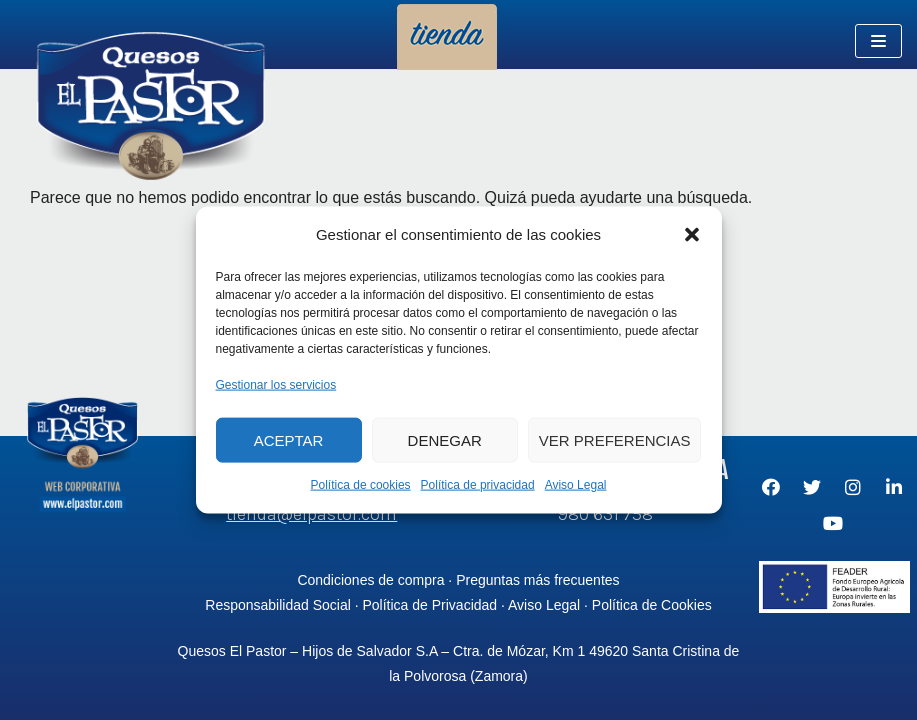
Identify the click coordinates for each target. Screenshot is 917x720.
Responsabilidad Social (278, 605)
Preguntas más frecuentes (537, 580)
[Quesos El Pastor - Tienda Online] (150, 109)
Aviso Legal (576, 485)
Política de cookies (361, 485)
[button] (692, 234)
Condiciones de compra (370, 580)
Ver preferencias (615, 439)
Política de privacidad (478, 485)
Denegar (445, 439)
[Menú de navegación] (878, 41)
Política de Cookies (652, 605)
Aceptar (289, 439)
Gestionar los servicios (276, 384)
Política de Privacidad (429, 605)
